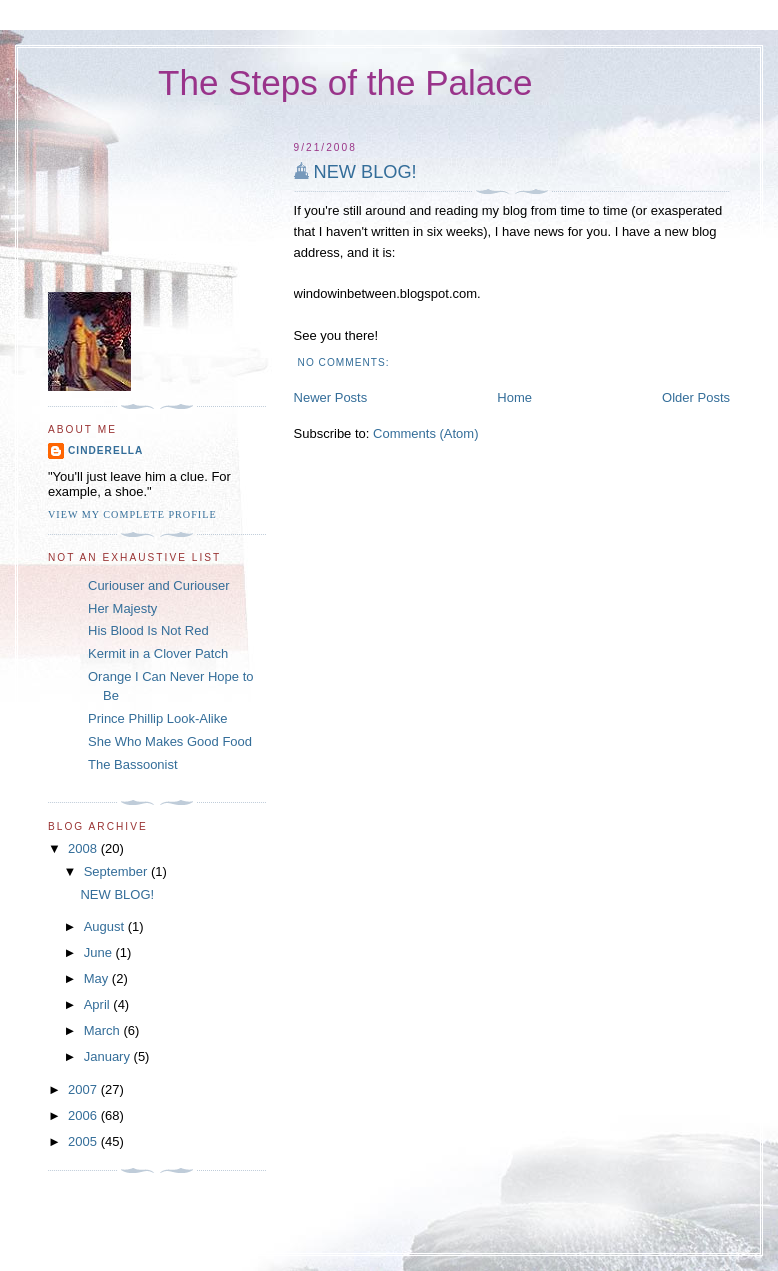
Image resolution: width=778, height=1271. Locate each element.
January (109, 1056)
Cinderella (105, 450)
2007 (84, 1089)
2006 (84, 1115)
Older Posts (696, 397)
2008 (84, 848)
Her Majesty (122, 608)
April (99, 1004)
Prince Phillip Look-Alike (157, 718)
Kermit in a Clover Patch (158, 653)
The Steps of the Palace (345, 82)
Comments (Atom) (425, 433)
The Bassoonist (133, 764)
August (106, 926)
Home (514, 397)
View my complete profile (132, 514)
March (104, 1030)
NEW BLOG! (365, 172)
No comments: (346, 362)
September (117, 871)
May (98, 978)
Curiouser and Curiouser (159, 585)
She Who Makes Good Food (170, 741)
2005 (84, 1141)
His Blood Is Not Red (148, 630)
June (100, 952)
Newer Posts (331, 397)
